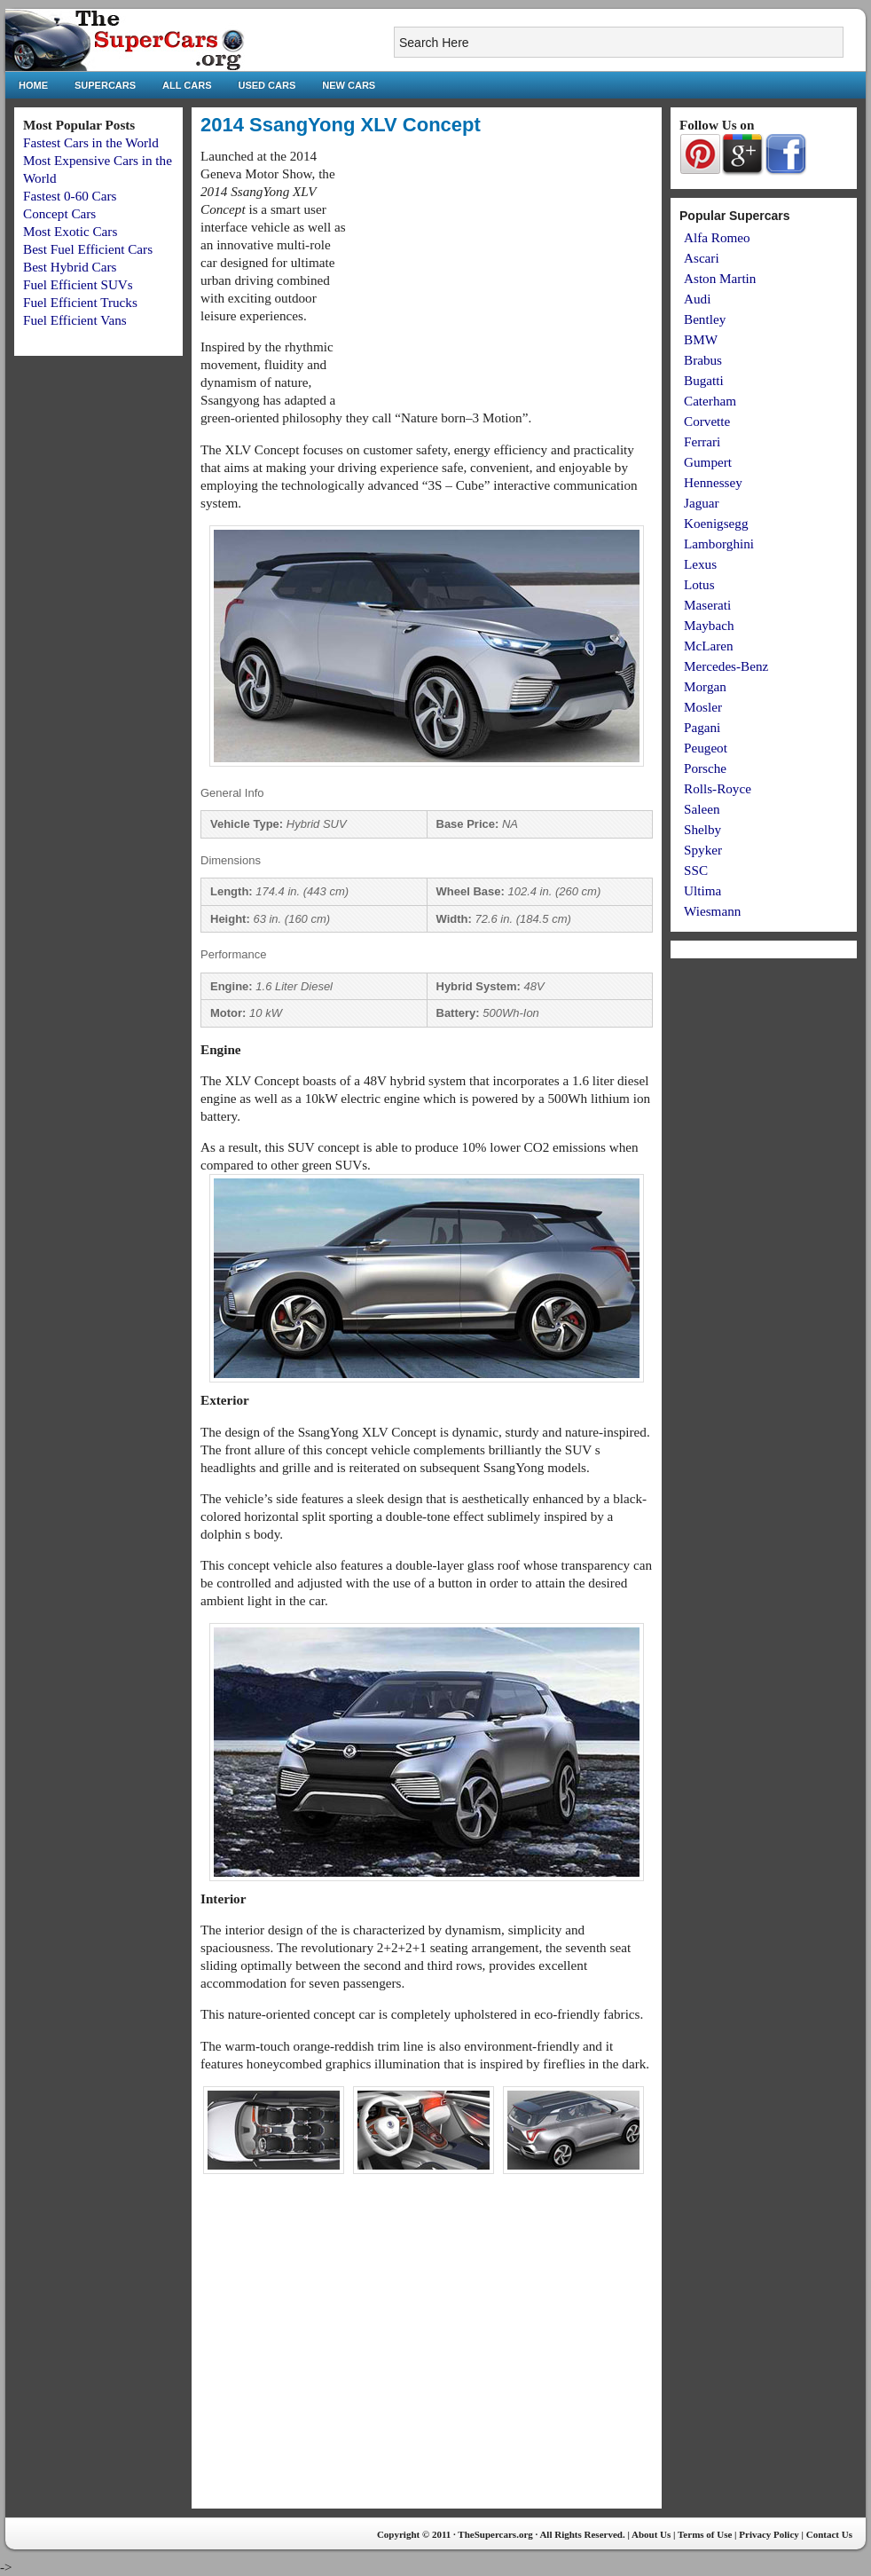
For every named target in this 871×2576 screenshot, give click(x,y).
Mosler (703, 706)
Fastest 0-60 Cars (69, 195)
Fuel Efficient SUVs (78, 284)
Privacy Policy (769, 2534)
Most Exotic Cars (70, 231)
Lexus (700, 563)
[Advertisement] (504, 271)
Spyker (703, 849)
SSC (696, 870)
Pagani (702, 727)
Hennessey (713, 482)
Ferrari (702, 441)
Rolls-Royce (717, 788)
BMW (701, 339)
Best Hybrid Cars (69, 266)
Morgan (705, 686)
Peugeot (705, 747)
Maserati (707, 604)
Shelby (702, 829)
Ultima (702, 890)
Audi (697, 298)
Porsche (705, 768)
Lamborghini (719, 543)
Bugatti (704, 380)
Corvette (707, 421)
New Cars (348, 85)
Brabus (703, 359)
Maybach (709, 625)
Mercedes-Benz (726, 666)
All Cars (186, 85)
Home (33, 85)
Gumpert (708, 461)
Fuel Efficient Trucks (80, 302)
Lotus (699, 584)
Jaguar (701, 502)
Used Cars (267, 85)
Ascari (701, 257)
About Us (651, 2534)
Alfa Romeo (717, 237)
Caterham (710, 400)
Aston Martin (720, 278)
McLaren (709, 645)
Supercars (105, 85)
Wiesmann (712, 910)
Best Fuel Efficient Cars (88, 248)
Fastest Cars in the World (91, 142)
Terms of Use (705, 2534)
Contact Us (829, 2534)
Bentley (705, 319)
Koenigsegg (716, 523)
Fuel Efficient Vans (75, 319)
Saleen (701, 808)
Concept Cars (59, 213)
